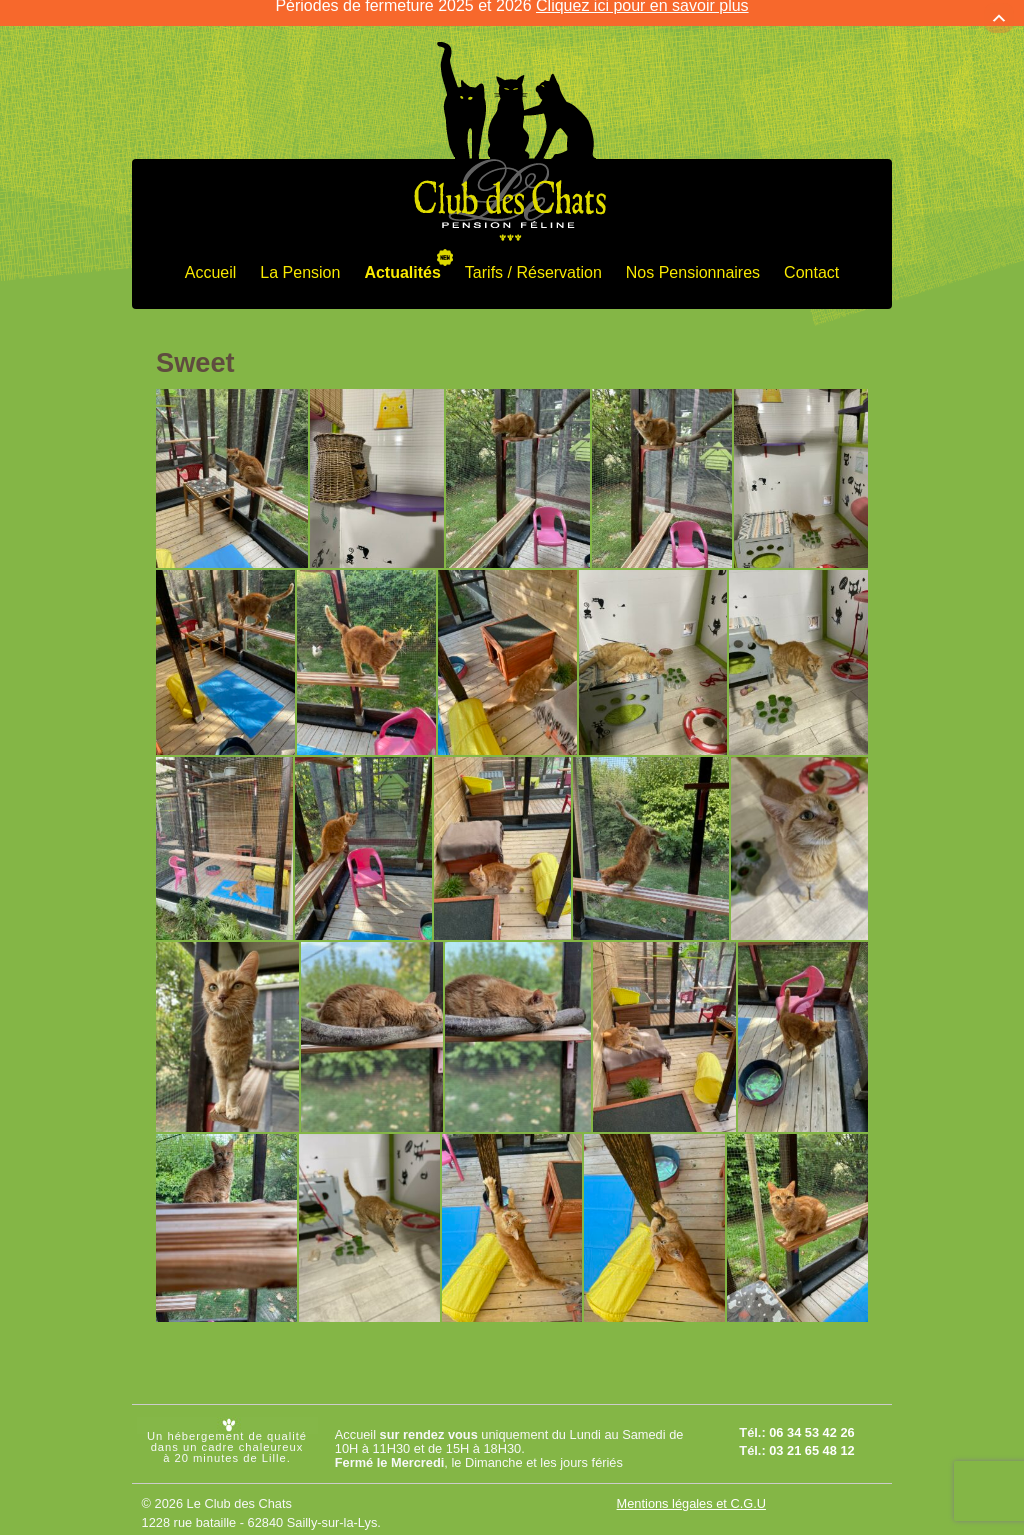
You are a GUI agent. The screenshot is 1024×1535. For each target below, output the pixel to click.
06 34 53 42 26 (811, 1419)
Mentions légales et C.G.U (691, 1489)
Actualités (402, 258)
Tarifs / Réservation (533, 258)
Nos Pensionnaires (693, 258)
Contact (811, 258)
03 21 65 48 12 (811, 1437)
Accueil (211, 258)
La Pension (300, 258)
